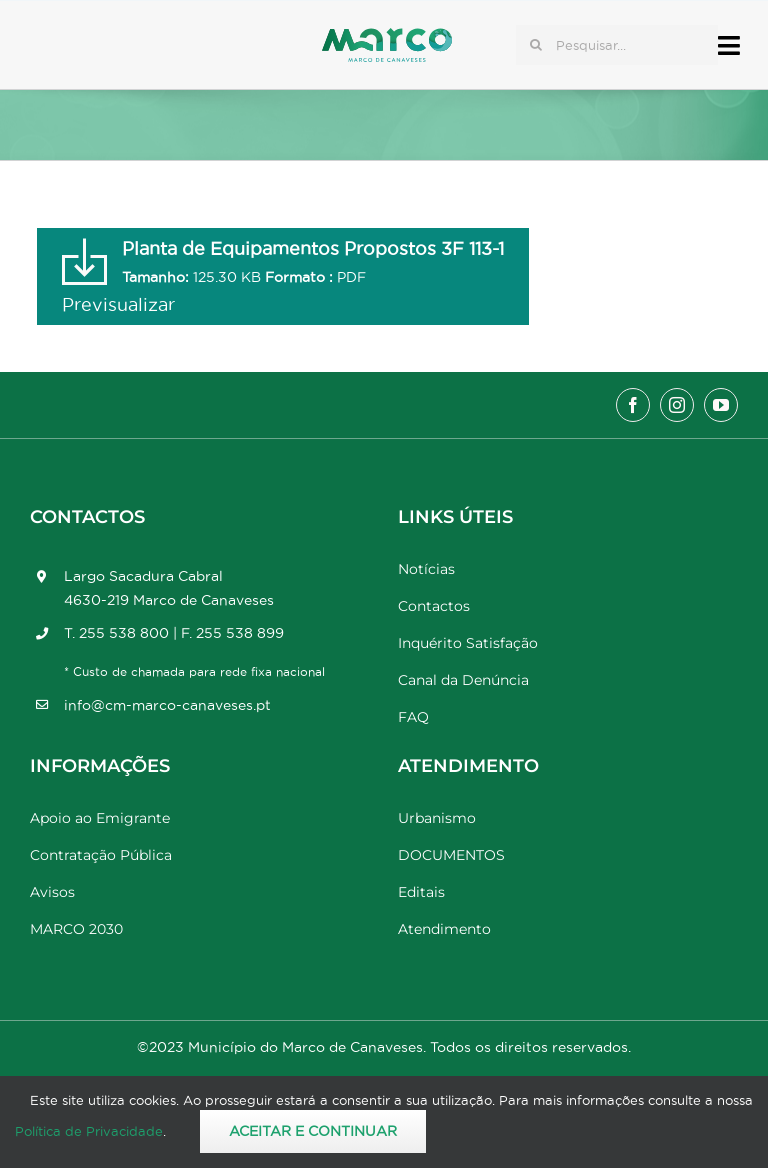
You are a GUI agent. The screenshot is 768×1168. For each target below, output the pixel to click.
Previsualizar (118, 304)
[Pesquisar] (536, 45)
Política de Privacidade (89, 1131)
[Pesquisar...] (617, 45)
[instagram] (677, 405)
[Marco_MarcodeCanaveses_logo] (387, 36)
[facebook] (633, 405)
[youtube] (721, 405)
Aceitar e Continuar (313, 1131)
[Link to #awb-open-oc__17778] (729, 45)
